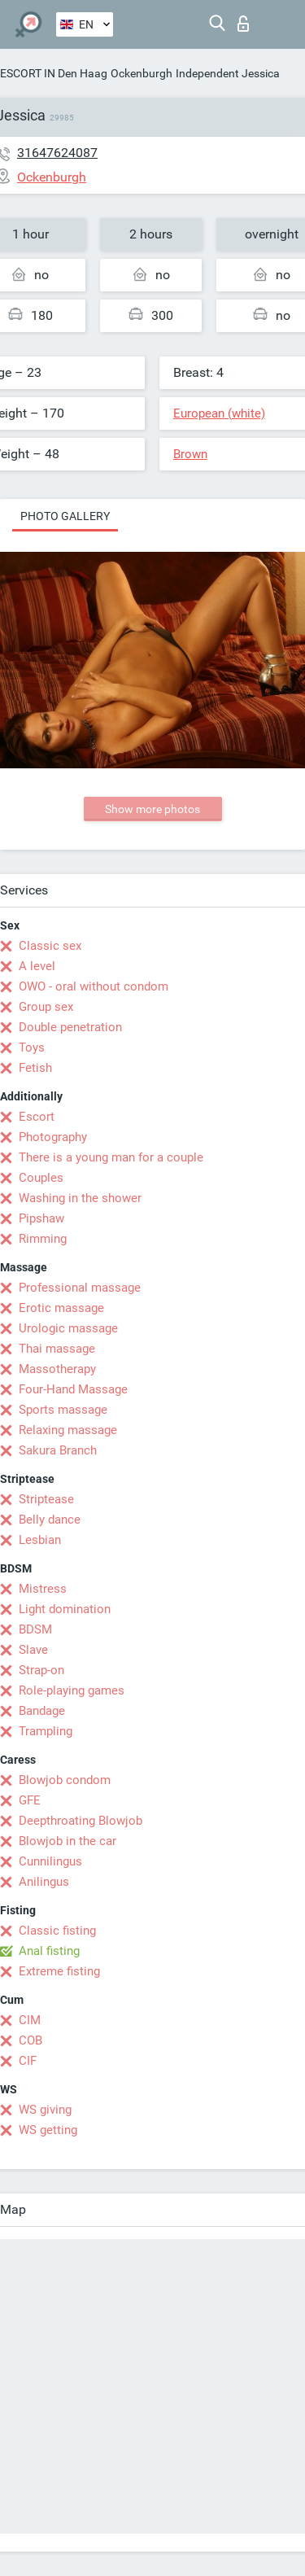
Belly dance (50, 1519)
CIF (28, 2060)
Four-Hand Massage (73, 1389)
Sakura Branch (58, 1450)
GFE (30, 1800)
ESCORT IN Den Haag (53, 73)
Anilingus (44, 1881)
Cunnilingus (50, 1861)
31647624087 (57, 152)
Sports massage (63, 1409)
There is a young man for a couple (111, 1157)
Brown (190, 454)
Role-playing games (71, 1690)
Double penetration (70, 1027)
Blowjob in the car (67, 1841)
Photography (53, 1137)
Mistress (43, 1588)
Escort (36, 1116)
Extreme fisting (59, 1971)
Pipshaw (41, 1218)
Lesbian (40, 1540)
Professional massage (80, 1287)
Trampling (45, 1731)
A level (37, 966)
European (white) (219, 413)
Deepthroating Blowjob (80, 1820)
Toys (32, 1047)
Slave (33, 1649)
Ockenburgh (141, 73)
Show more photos (152, 809)
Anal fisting (49, 1951)
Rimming (43, 1238)
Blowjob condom (65, 1780)
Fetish (35, 1068)
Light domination (65, 1609)
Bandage (42, 1710)
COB (30, 2040)
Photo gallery (65, 516)
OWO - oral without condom (93, 986)
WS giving (45, 2109)
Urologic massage (68, 1328)
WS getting (48, 2130)
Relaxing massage (68, 1430)
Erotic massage (61, 1308)
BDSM (35, 1629)
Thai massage (57, 1348)
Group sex (46, 1006)
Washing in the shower (80, 1198)
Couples (41, 1177)
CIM (30, 2020)
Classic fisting (57, 1930)
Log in (243, 24)
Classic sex (50, 945)
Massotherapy (57, 1369)
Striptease (46, 1499)
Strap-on (41, 1670)
